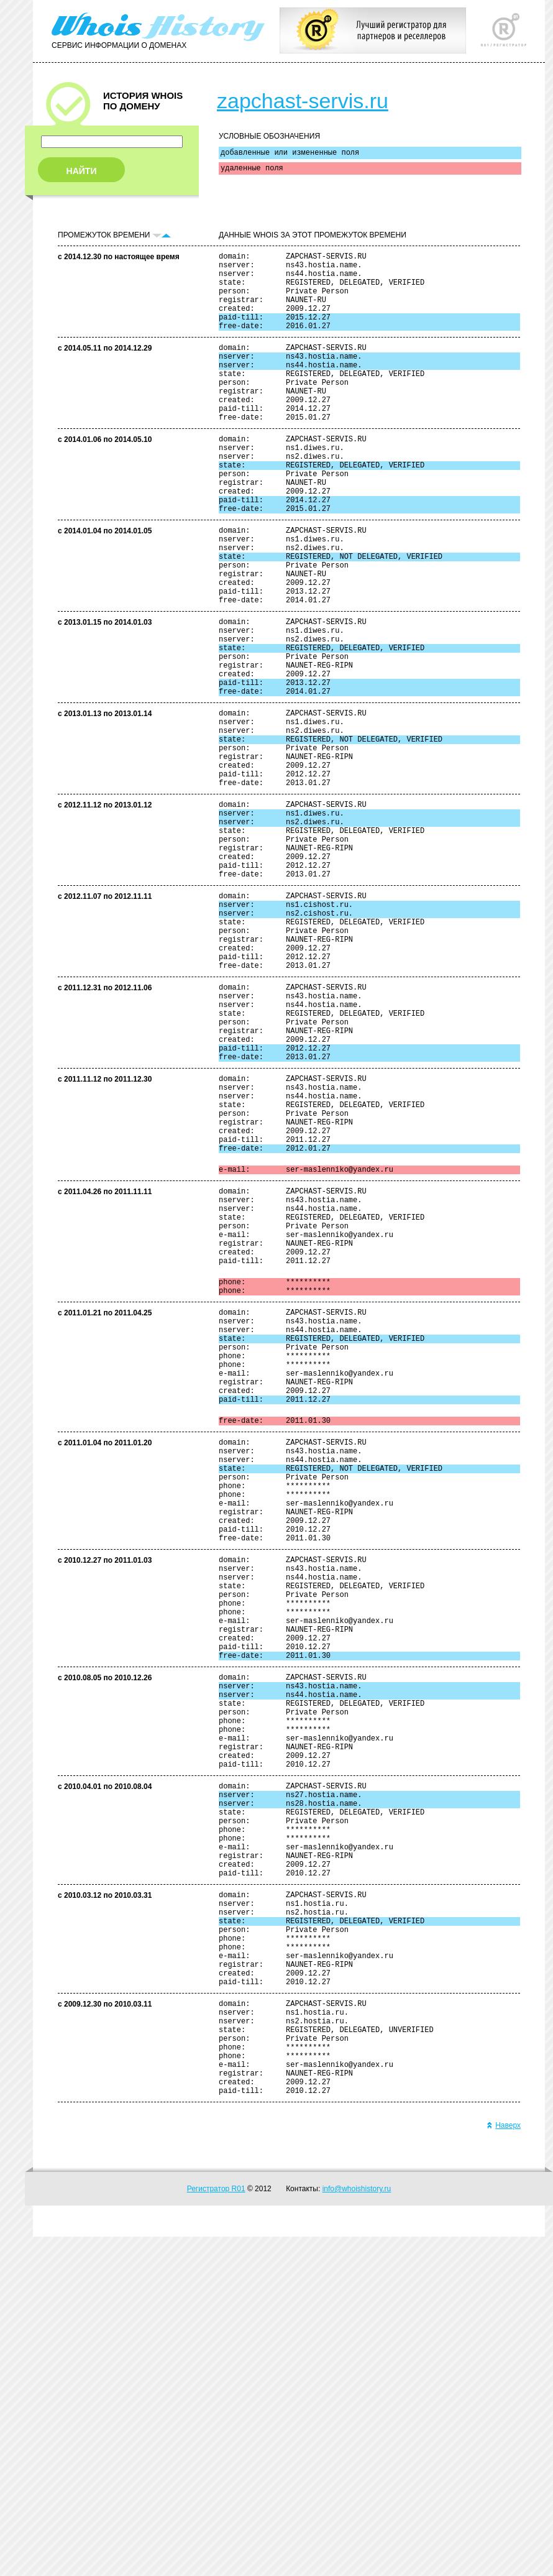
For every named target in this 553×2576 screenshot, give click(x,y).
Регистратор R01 (216, 2528)
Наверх (504, 2464)
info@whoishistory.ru (356, 2528)
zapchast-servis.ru (302, 101)
